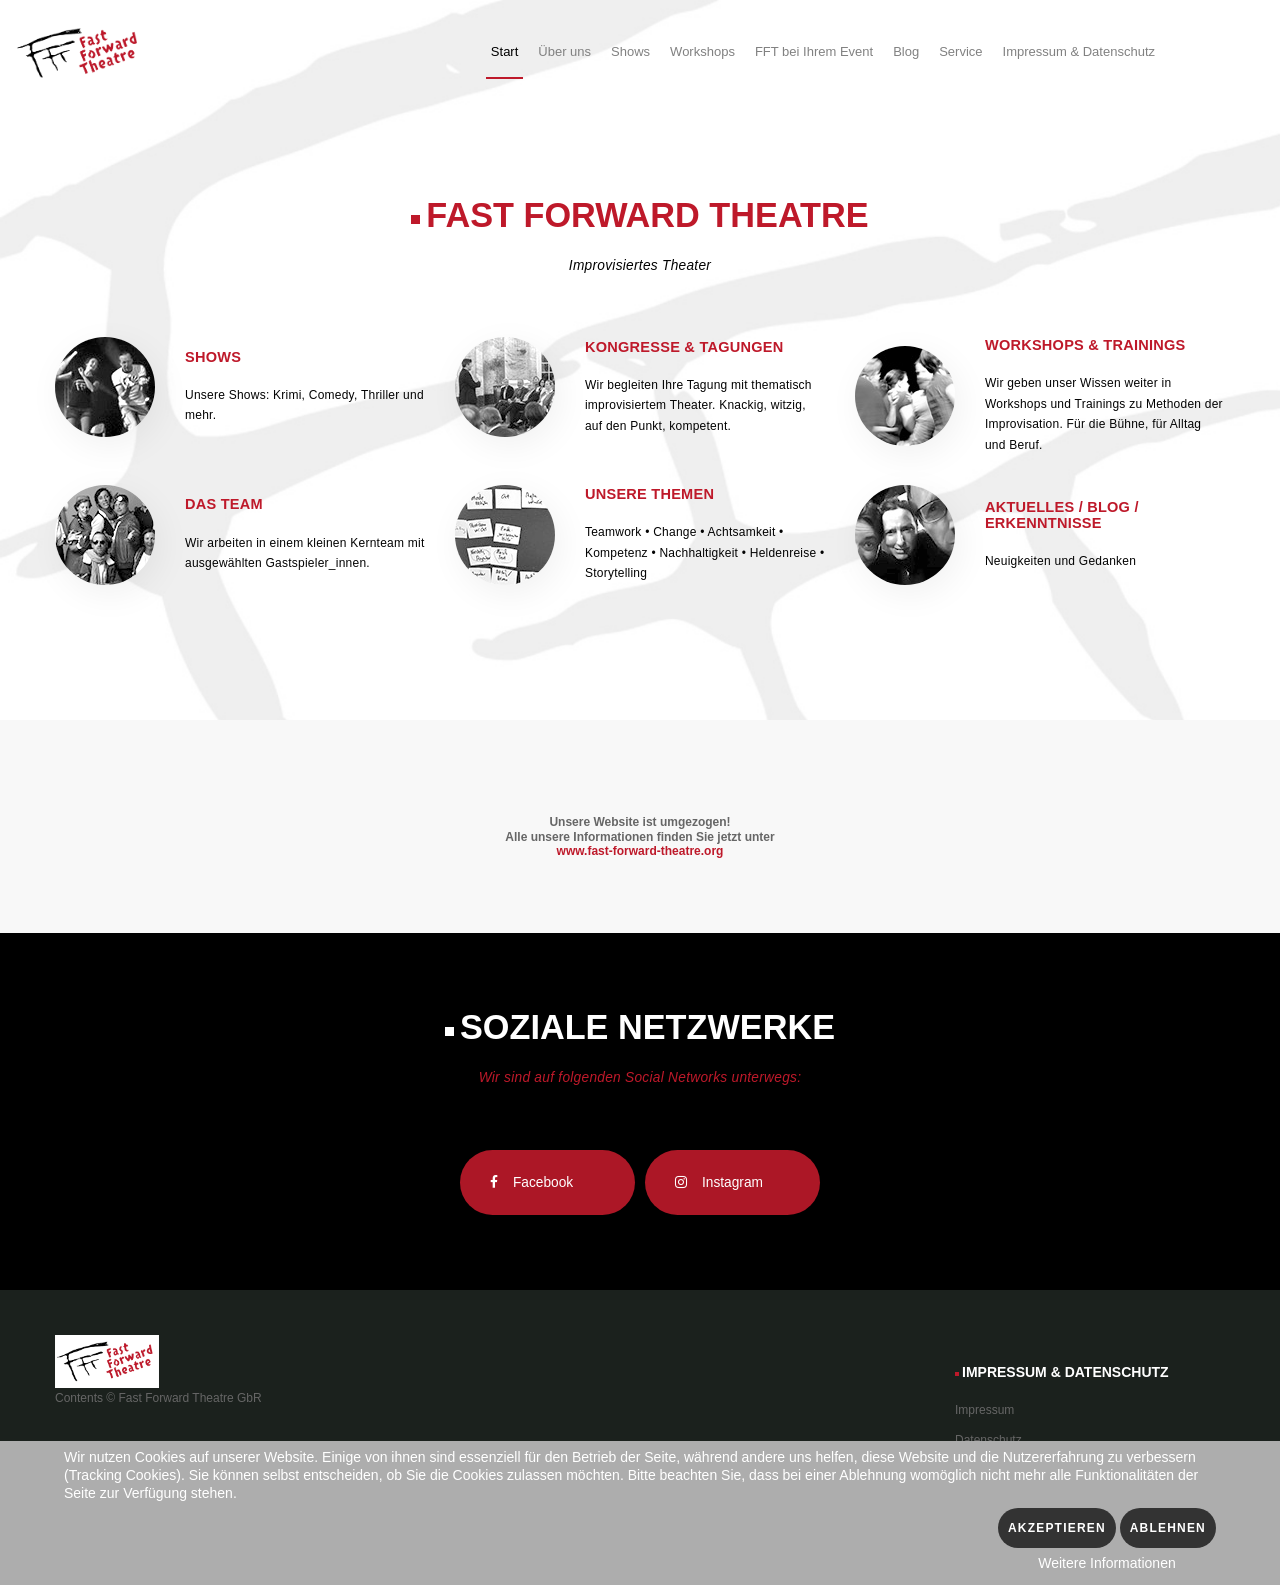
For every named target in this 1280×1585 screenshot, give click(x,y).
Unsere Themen (649, 494)
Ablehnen (1168, 1528)
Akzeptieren (1057, 1528)
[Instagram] (732, 1183)
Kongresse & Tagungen (684, 347)
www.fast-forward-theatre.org (640, 851)
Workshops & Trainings (1085, 345)
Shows (213, 357)
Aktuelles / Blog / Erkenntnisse (1062, 515)
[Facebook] (547, 1183)
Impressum (984, 1410)
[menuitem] (504, 55)
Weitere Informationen (1106, 1563)
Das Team (224, 504)
